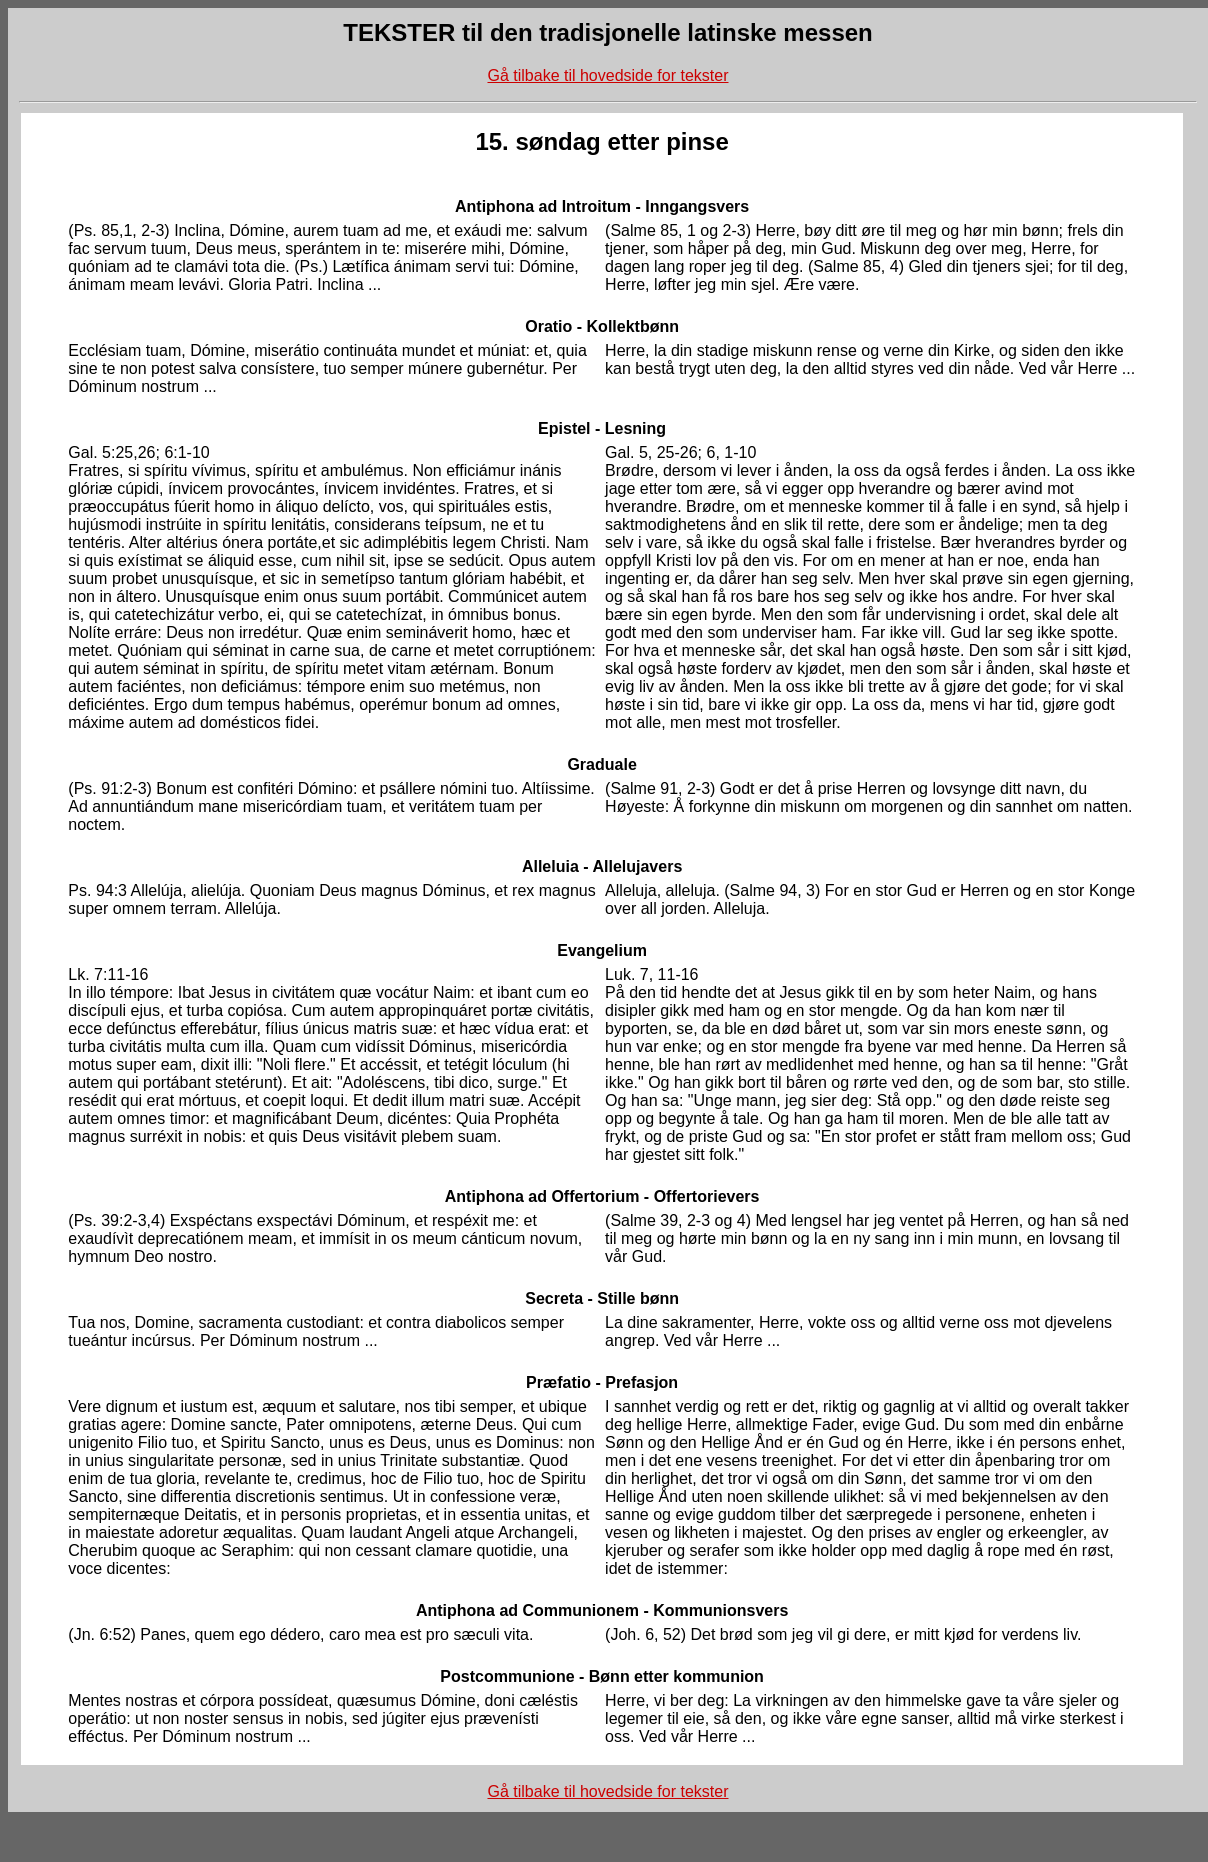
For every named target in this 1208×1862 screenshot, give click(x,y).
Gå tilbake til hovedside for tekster (607, 75)
